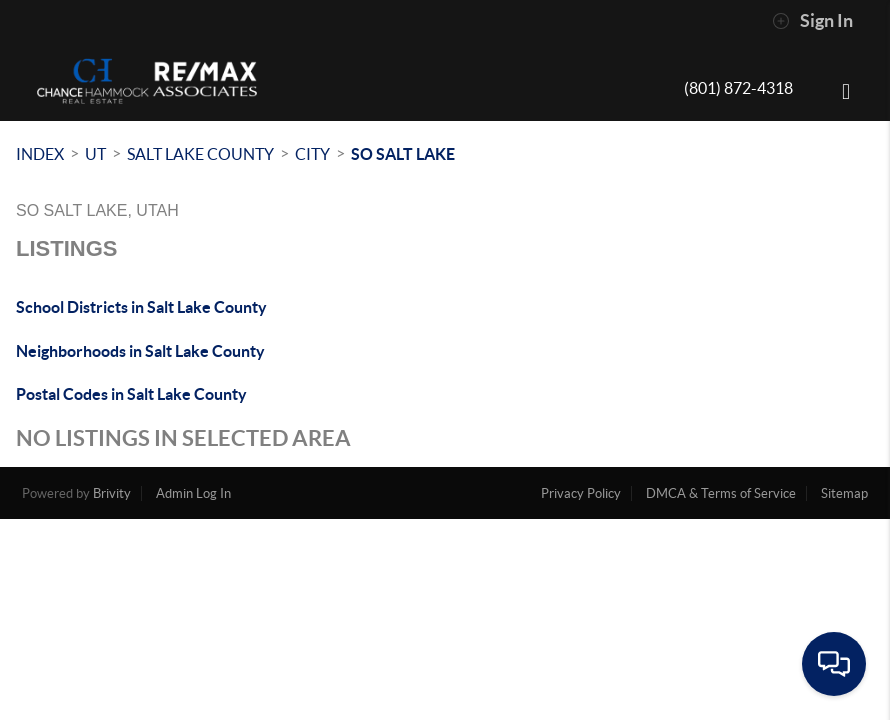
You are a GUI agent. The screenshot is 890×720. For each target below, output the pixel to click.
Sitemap (844, 493)
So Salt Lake (403, 154)
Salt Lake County (200, 154)
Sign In (812, 21)
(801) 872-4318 (738, 88)
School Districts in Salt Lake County (141, 307)
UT (95, 154)
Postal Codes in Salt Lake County (131, 394)
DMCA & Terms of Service (721, 493)
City (312, 154)
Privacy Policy (581, 493)
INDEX (40, 154)
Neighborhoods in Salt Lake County (140, 351)
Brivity (112, 493)
